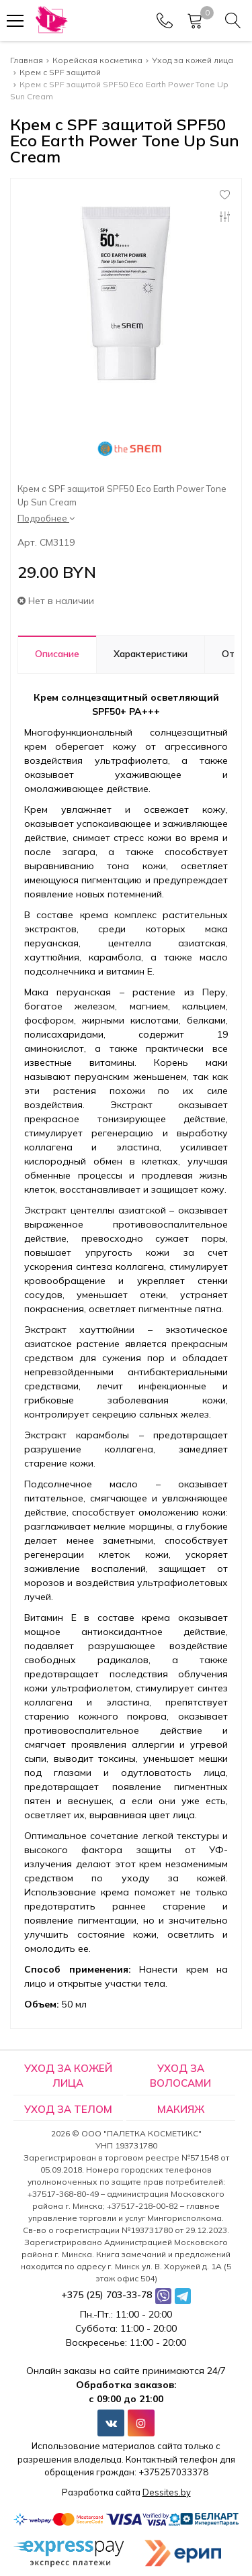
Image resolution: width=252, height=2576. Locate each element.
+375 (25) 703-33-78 (106, 2295)
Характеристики (150, 654)
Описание (57, 654)
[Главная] (51, 20)
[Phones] (165, 21)
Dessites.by (166, 2492)
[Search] (233, 21)
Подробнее (46, 518)
